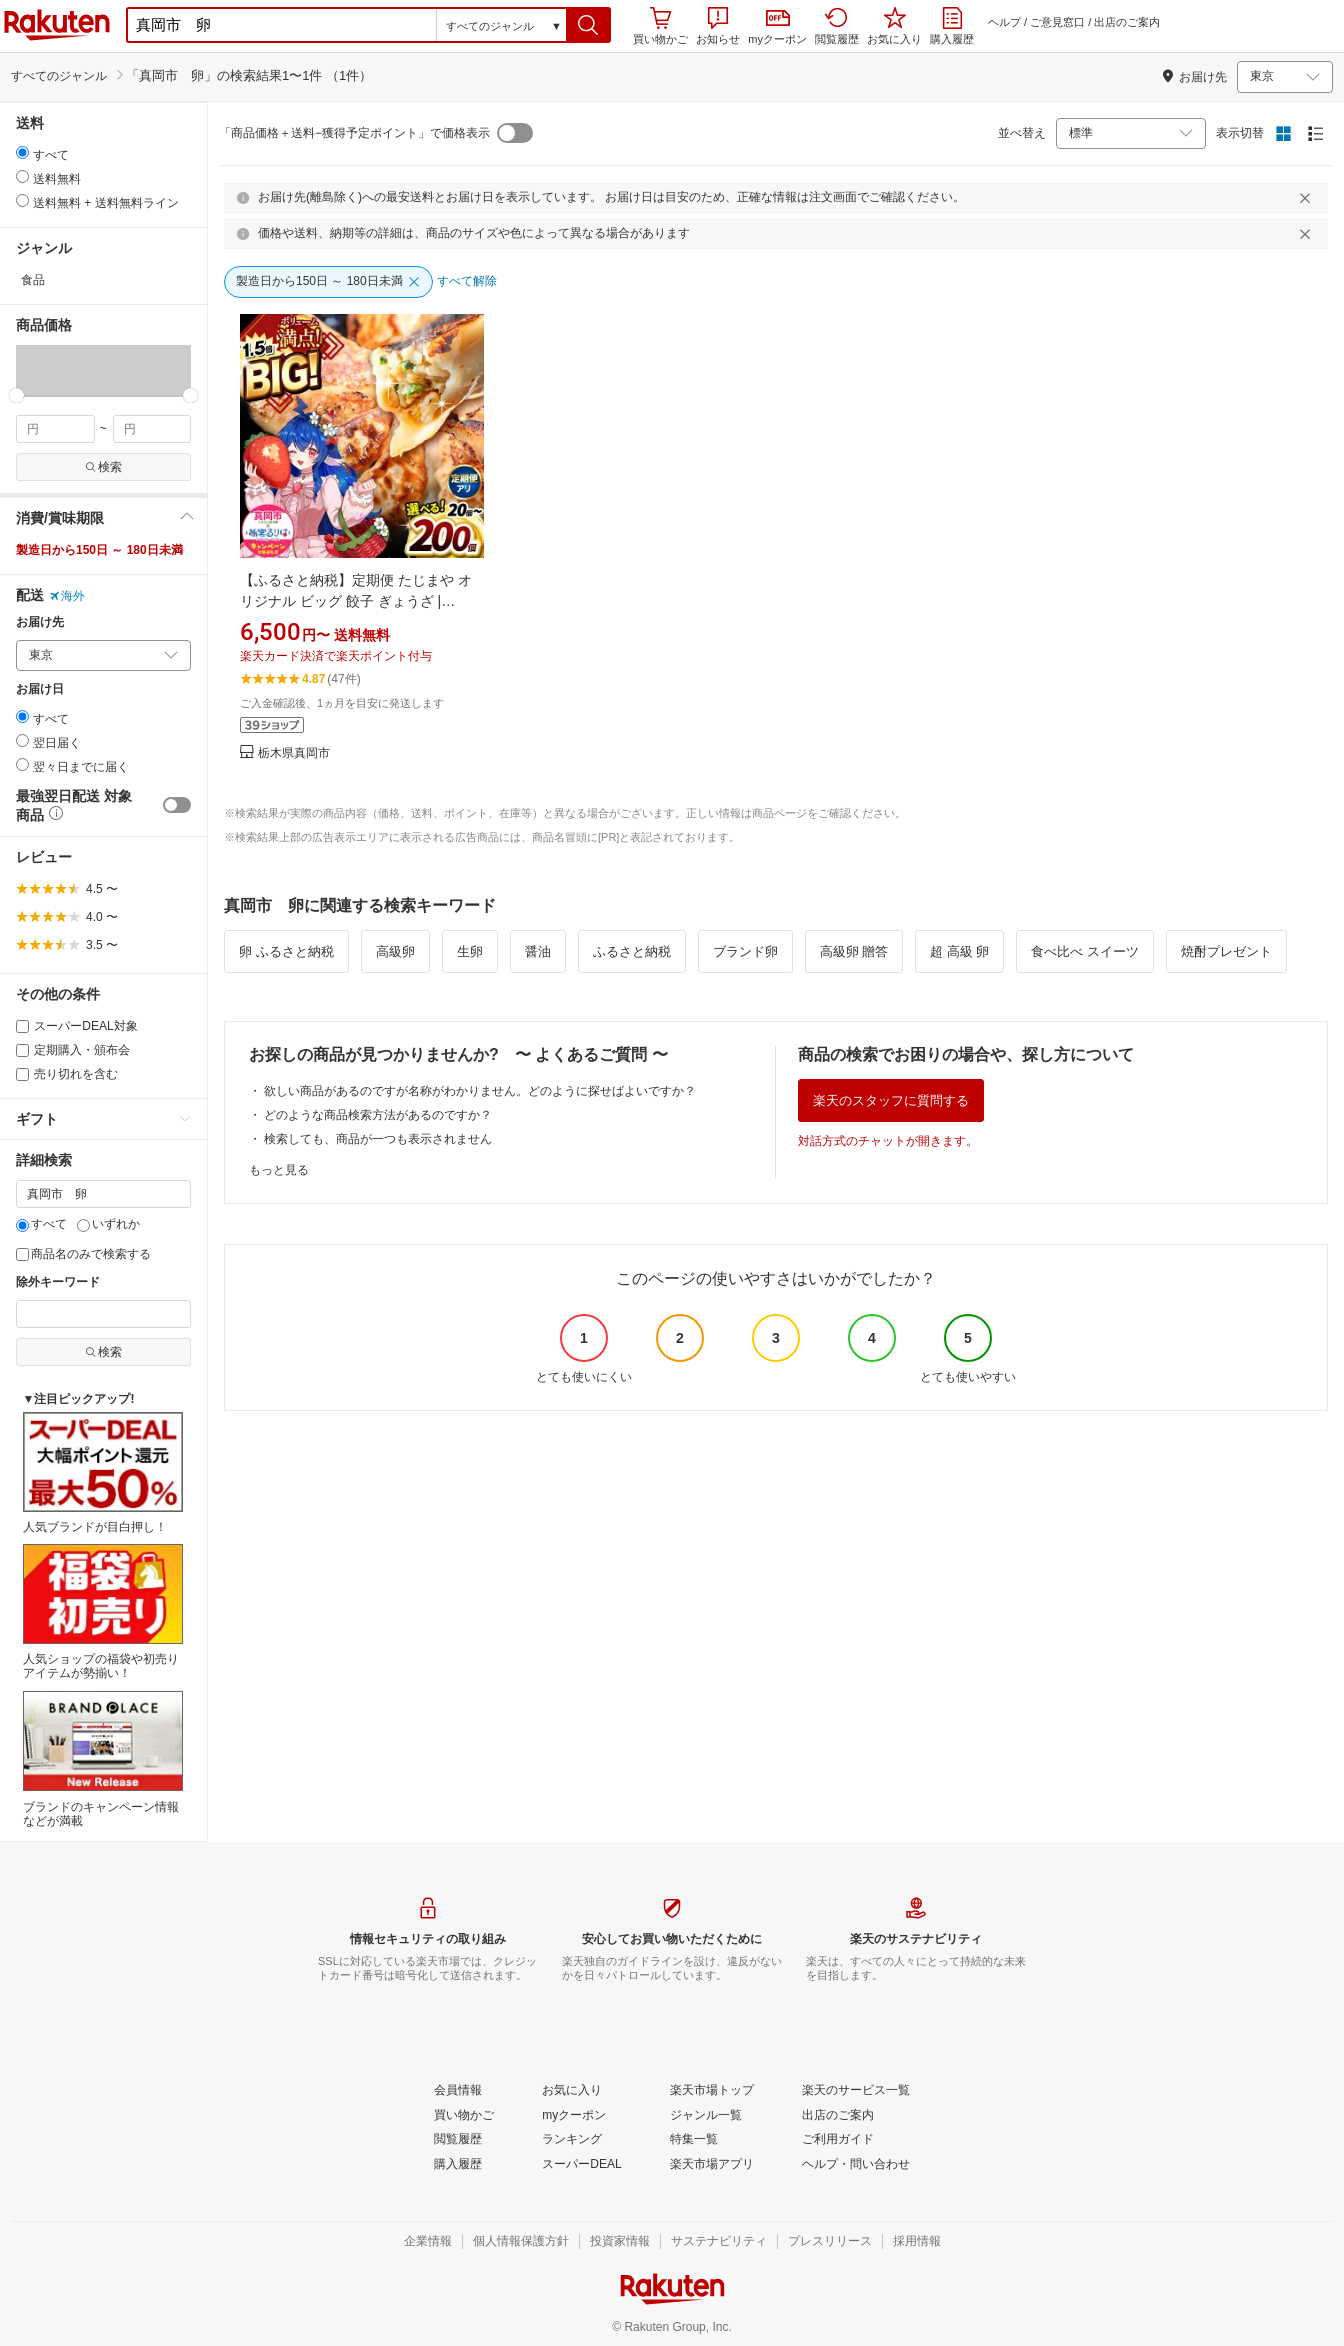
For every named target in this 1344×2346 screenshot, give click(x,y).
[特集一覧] (694, 2140)
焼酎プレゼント (1226, 951)
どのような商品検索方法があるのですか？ (378, 1115)
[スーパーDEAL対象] (22, 1026)
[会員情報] (458, 2091)
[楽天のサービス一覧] (856, 2091)
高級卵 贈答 (854, 951)
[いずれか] (83, 1225)
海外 (67, 596)
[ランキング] (572, 2140)
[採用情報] (917, 2242)
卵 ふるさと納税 (286, 951)
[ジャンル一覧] (706, 2116)
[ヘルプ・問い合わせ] (856, 2165)
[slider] (16, 395)
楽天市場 (57, 25)
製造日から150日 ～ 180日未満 (99, 550)
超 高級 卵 (959, 951)
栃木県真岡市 (294, 753)
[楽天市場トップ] (712, 2091)
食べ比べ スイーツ (1085, 951)
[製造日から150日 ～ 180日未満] (328, 282)
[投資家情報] (620, 2242)
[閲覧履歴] (458, 2140)
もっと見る (279, 1170)
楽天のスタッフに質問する (891, 1100)
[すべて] (22, 1225)
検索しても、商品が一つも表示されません (378, 1139)
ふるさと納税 (632, 951)
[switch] (177, 805)
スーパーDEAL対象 (77, 1026)
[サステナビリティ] (719, 2242)
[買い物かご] (464, 2116)
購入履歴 (952, 26)
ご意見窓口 (1057, 22)
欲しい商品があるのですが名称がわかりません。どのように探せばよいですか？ (480, 1091)
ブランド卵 (745, 951)
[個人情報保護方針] (521, 2242)
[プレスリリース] (830, 2242)
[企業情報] (428, 2242)
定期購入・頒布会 (73, 1050)
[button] (588, 25)
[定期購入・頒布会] (22, 1050)
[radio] (22, 152)
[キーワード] (103, 1194)
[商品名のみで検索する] (22, 1254)
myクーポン (777, 27)
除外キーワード (58, 1282)
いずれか (108, 1224)
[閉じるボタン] (1308, 198)
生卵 (470, 951)
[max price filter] (152, 429)
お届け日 (40, 689)
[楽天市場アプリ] (712, 2165)
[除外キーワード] (103, 1314)
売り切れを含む (67, 1074)
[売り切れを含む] (22, 1074)
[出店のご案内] (838, 2116)
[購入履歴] (458, 2165)
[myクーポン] (574, 2116)
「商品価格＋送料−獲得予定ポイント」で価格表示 (354, 133)
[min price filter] (55, 429)
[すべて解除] (467, 282)
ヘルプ (1004, 22)
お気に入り (894, 26)
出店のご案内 (1127, 22)
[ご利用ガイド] (838, 2140)
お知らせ (718, 26)
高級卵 (395, 951)
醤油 (538, 951)
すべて (41, 1224)
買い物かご (660, 26)
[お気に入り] (572, 2091)
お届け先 (40, 622)
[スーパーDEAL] (581, 2165)
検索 (103, 467)
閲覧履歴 (837, 26)
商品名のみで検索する (83, 1254)
